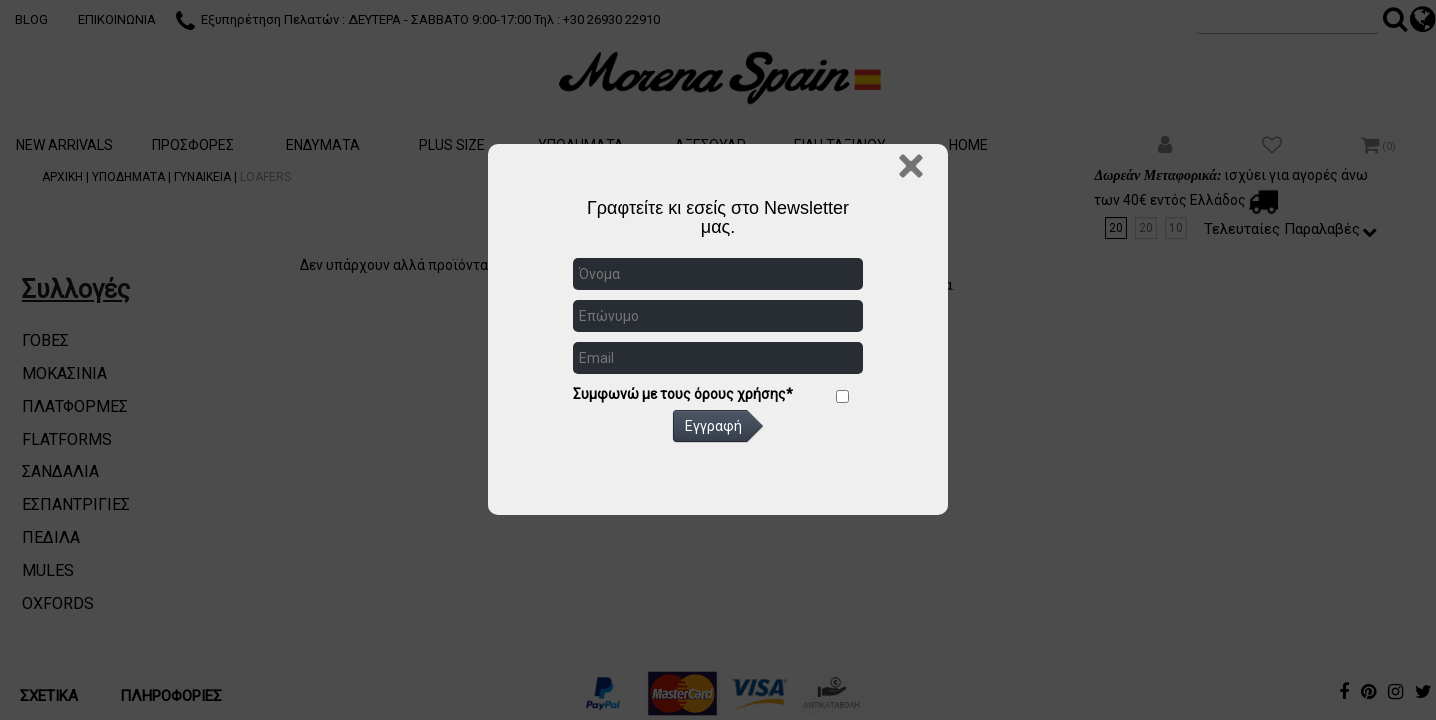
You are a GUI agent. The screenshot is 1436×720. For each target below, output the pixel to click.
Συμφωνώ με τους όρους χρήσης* (683, 394)
